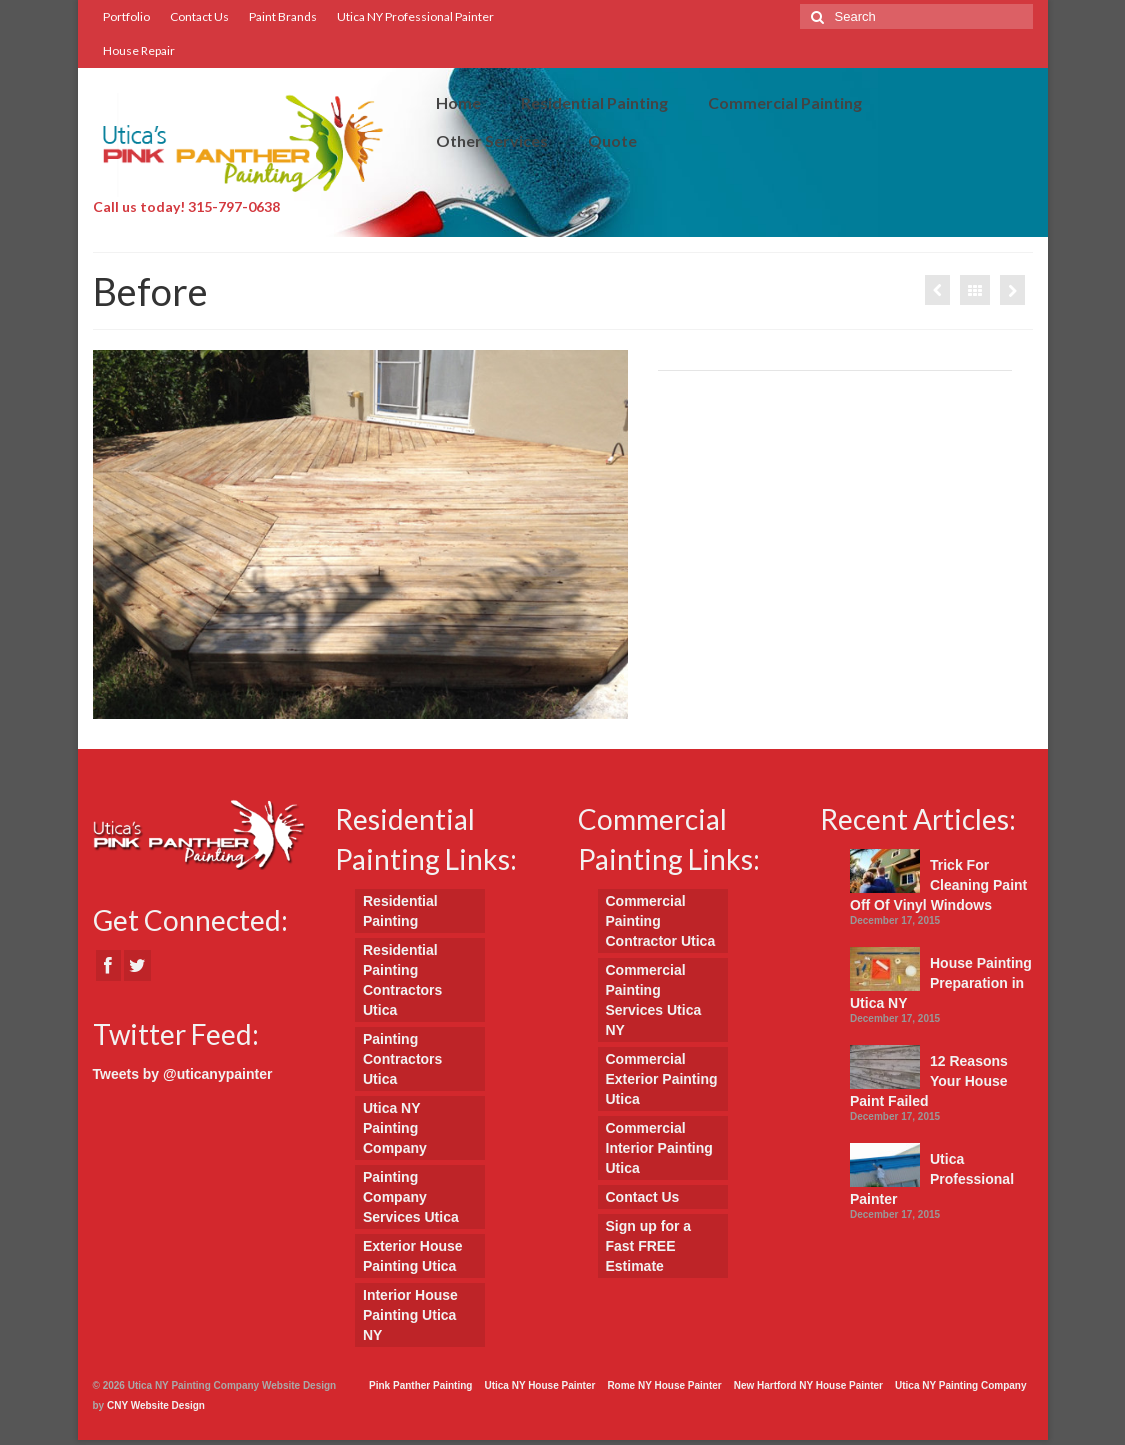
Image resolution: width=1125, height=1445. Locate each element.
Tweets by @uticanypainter (183, 1074)
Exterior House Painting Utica (413, 1256)
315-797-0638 (234, 206)
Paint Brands (283, 16)
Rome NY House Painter (664, 1385)
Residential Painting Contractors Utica (402, 980)
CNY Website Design (156, 1405)
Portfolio (126, 16)
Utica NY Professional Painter (415, 16)
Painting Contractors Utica (402, 1059)
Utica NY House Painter (539, 1385)
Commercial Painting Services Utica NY (654, 1000)
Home (458, 102)
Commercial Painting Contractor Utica (661, 921)
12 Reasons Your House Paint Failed (929, 1081)
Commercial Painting (785, 102)
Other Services (492, 140)
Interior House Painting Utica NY (410, 1315)
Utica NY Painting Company (395, 1128)
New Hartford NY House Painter (808, 1385)
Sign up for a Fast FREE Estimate (649, 1246)
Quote (612, 140)
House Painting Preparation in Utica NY (941, 983)
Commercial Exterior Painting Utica (662, 1079)
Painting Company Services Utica (411, 1197)
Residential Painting (594, 102)
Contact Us (199, 16)
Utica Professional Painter (932, 1179)
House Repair (139, 50)
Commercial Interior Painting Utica (659, 1148)
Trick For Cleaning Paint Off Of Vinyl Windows (938, 885)
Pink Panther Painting (420, 1385)
